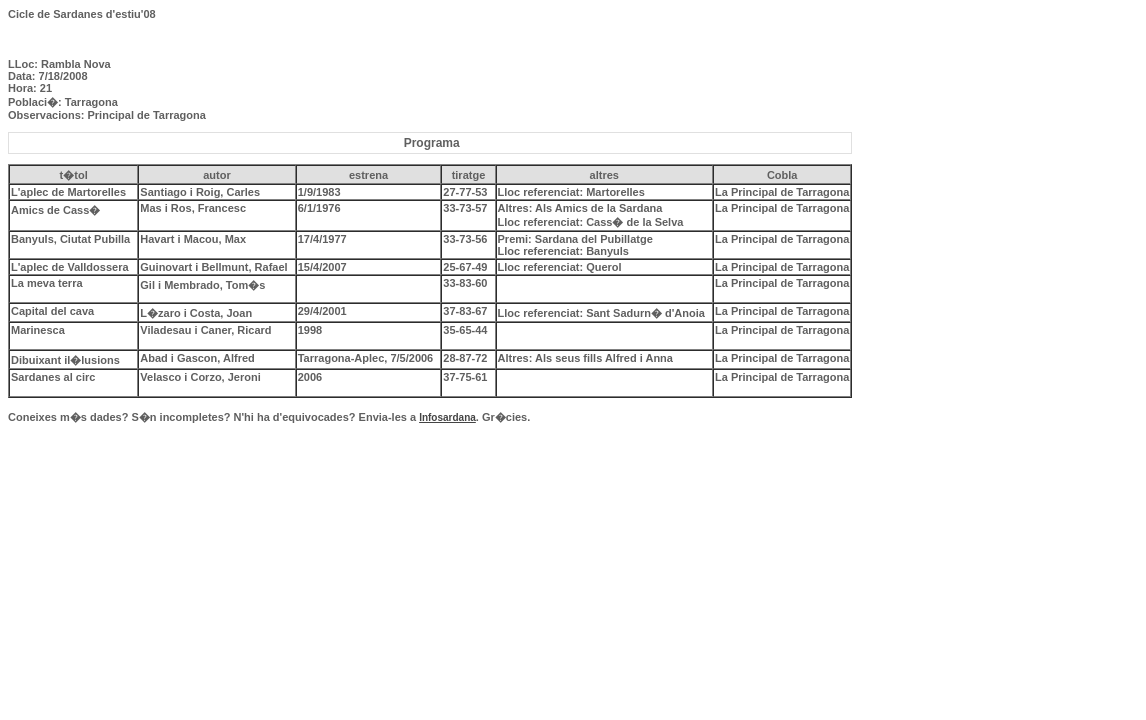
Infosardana (447, 417)
